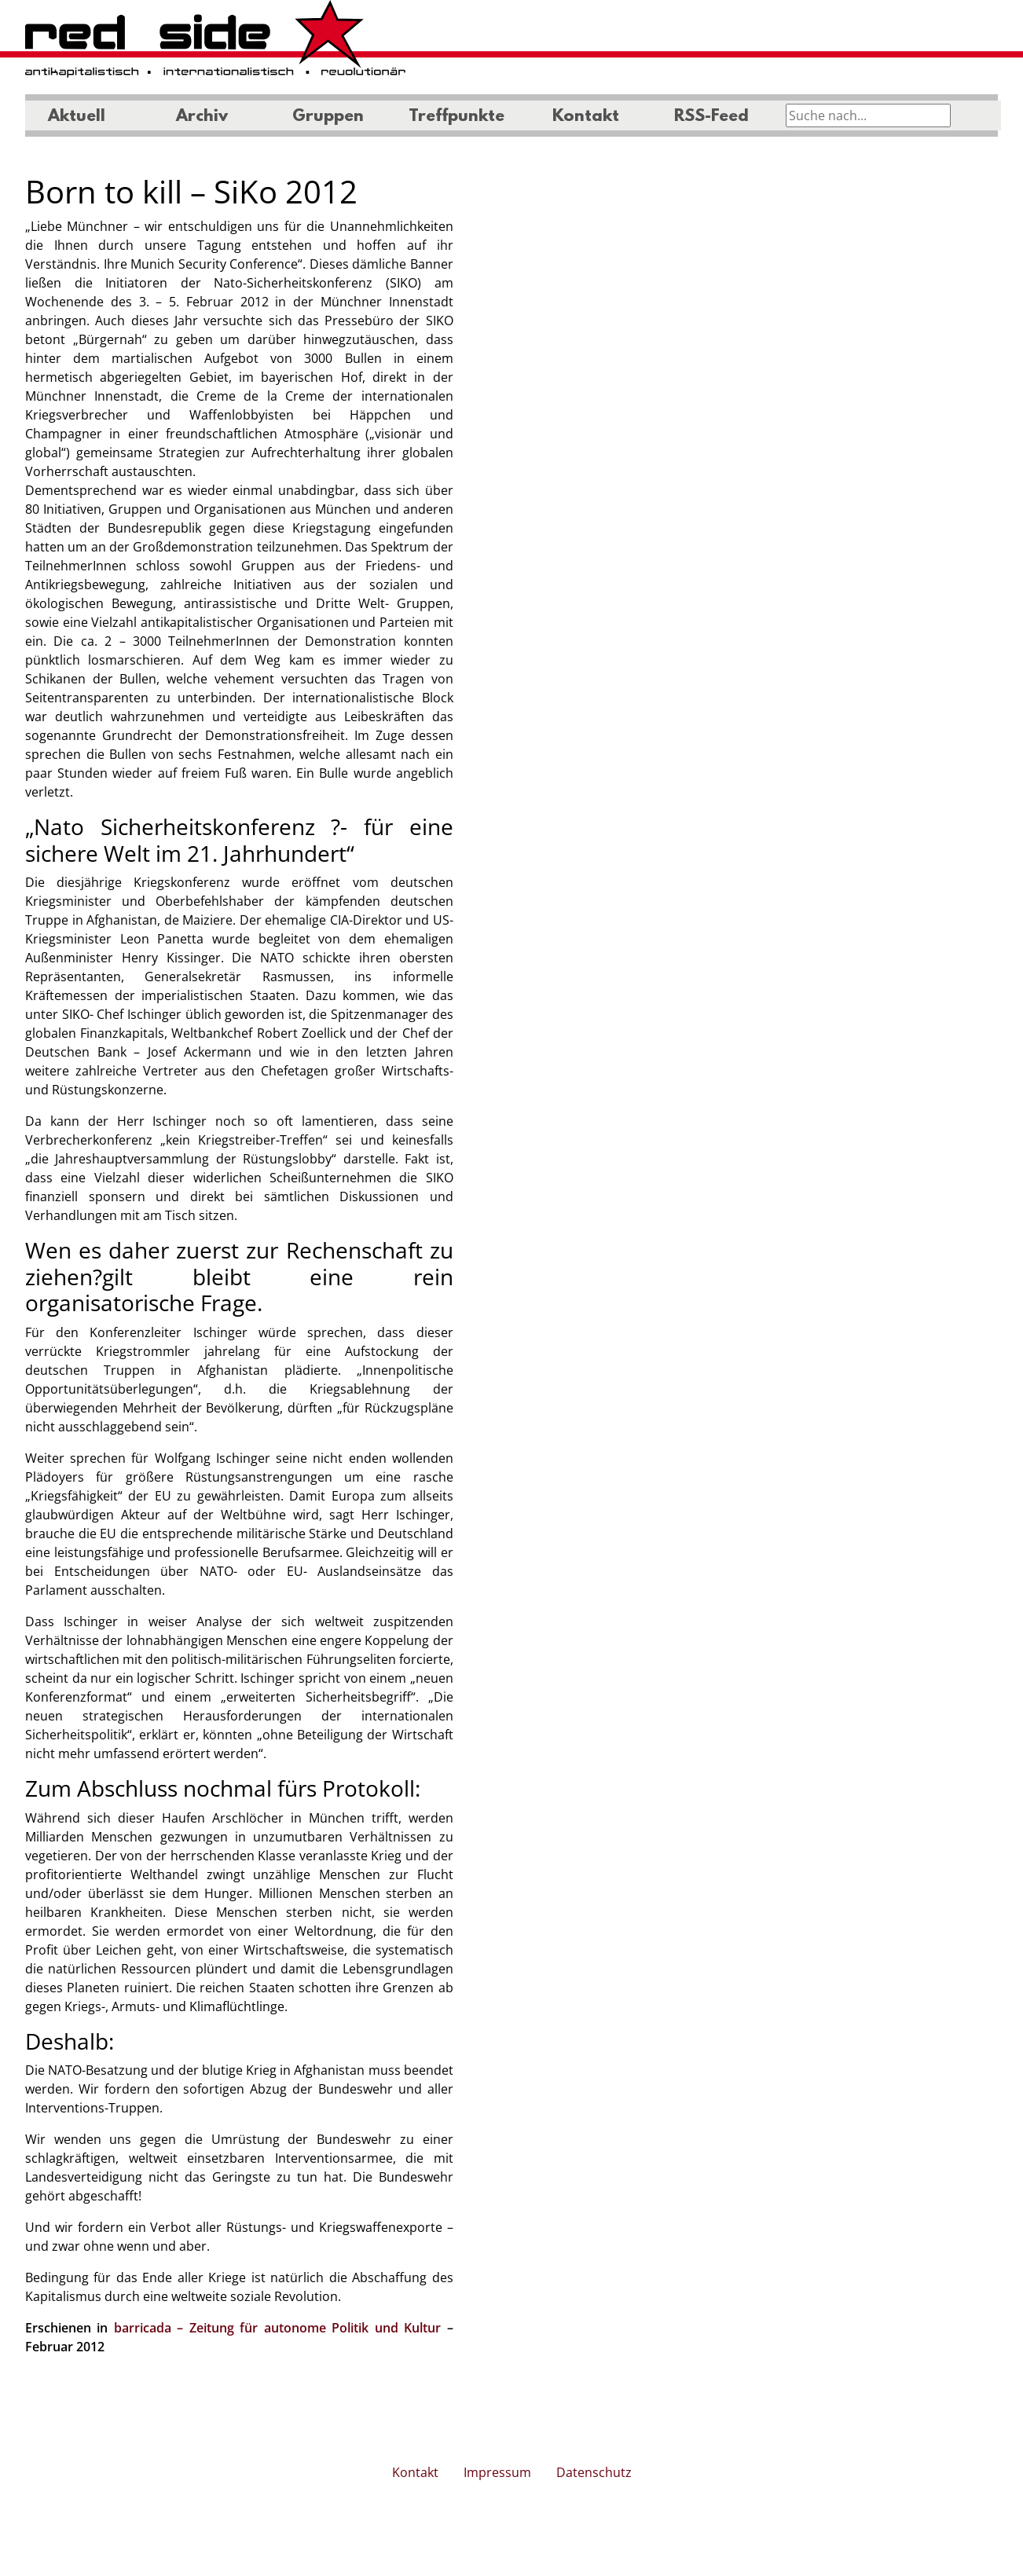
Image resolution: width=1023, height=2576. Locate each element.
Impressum (497, 2472)
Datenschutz (594, 2472)
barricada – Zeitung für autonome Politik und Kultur (277, 2327)
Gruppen (328, 117)
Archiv (202, 117)
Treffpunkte (456, 117)
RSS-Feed (711, 117)
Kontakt (585, 117)
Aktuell (76, 117)
